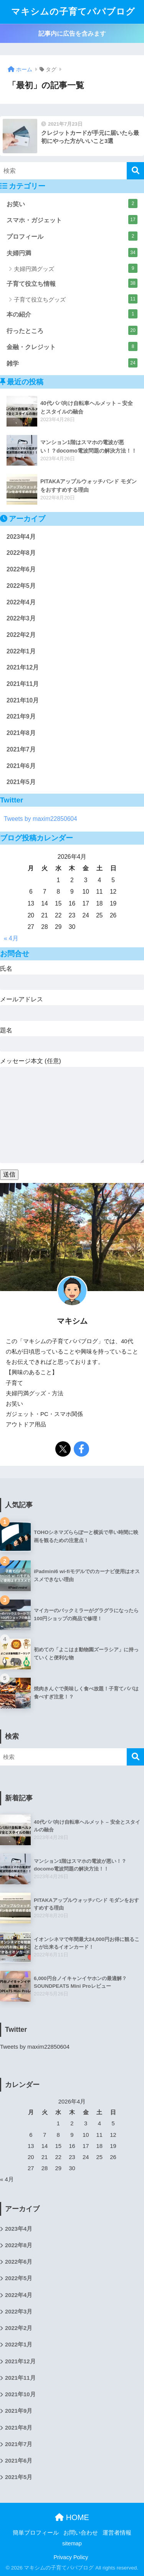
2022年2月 (21, 635)
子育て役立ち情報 (72, 283)
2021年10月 (23, 700)
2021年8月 (21, 733)
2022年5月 (21, 585)
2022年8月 (21, 553)
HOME (72, 2517)
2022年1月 (21, 651)
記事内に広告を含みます (72, 33)
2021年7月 (21, 749)
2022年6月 (21, 569)
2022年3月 (21, 618)
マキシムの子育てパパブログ (73, 11)
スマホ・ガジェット (72, 219)
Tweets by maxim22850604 (40, 818)
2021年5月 (21, 782)
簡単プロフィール (36, 2533)
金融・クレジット (72, 346)
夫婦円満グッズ (75, 268)
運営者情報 (117, 2533)
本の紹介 (72, 313)
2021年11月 (23, 684)
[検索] (135, 170)
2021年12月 (23, 667)
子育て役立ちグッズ (75, 299)
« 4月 (11, 938)
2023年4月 (21, 536)
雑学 (72, 363)
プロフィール (72, 236)
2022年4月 (21, 602)
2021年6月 (21, 766)
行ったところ (72, 330)
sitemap (72, 2543)
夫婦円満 (72, 252)
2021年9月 (21, 716)
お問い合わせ (80, 2533)
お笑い (72, 203)
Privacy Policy (70, 2557)
